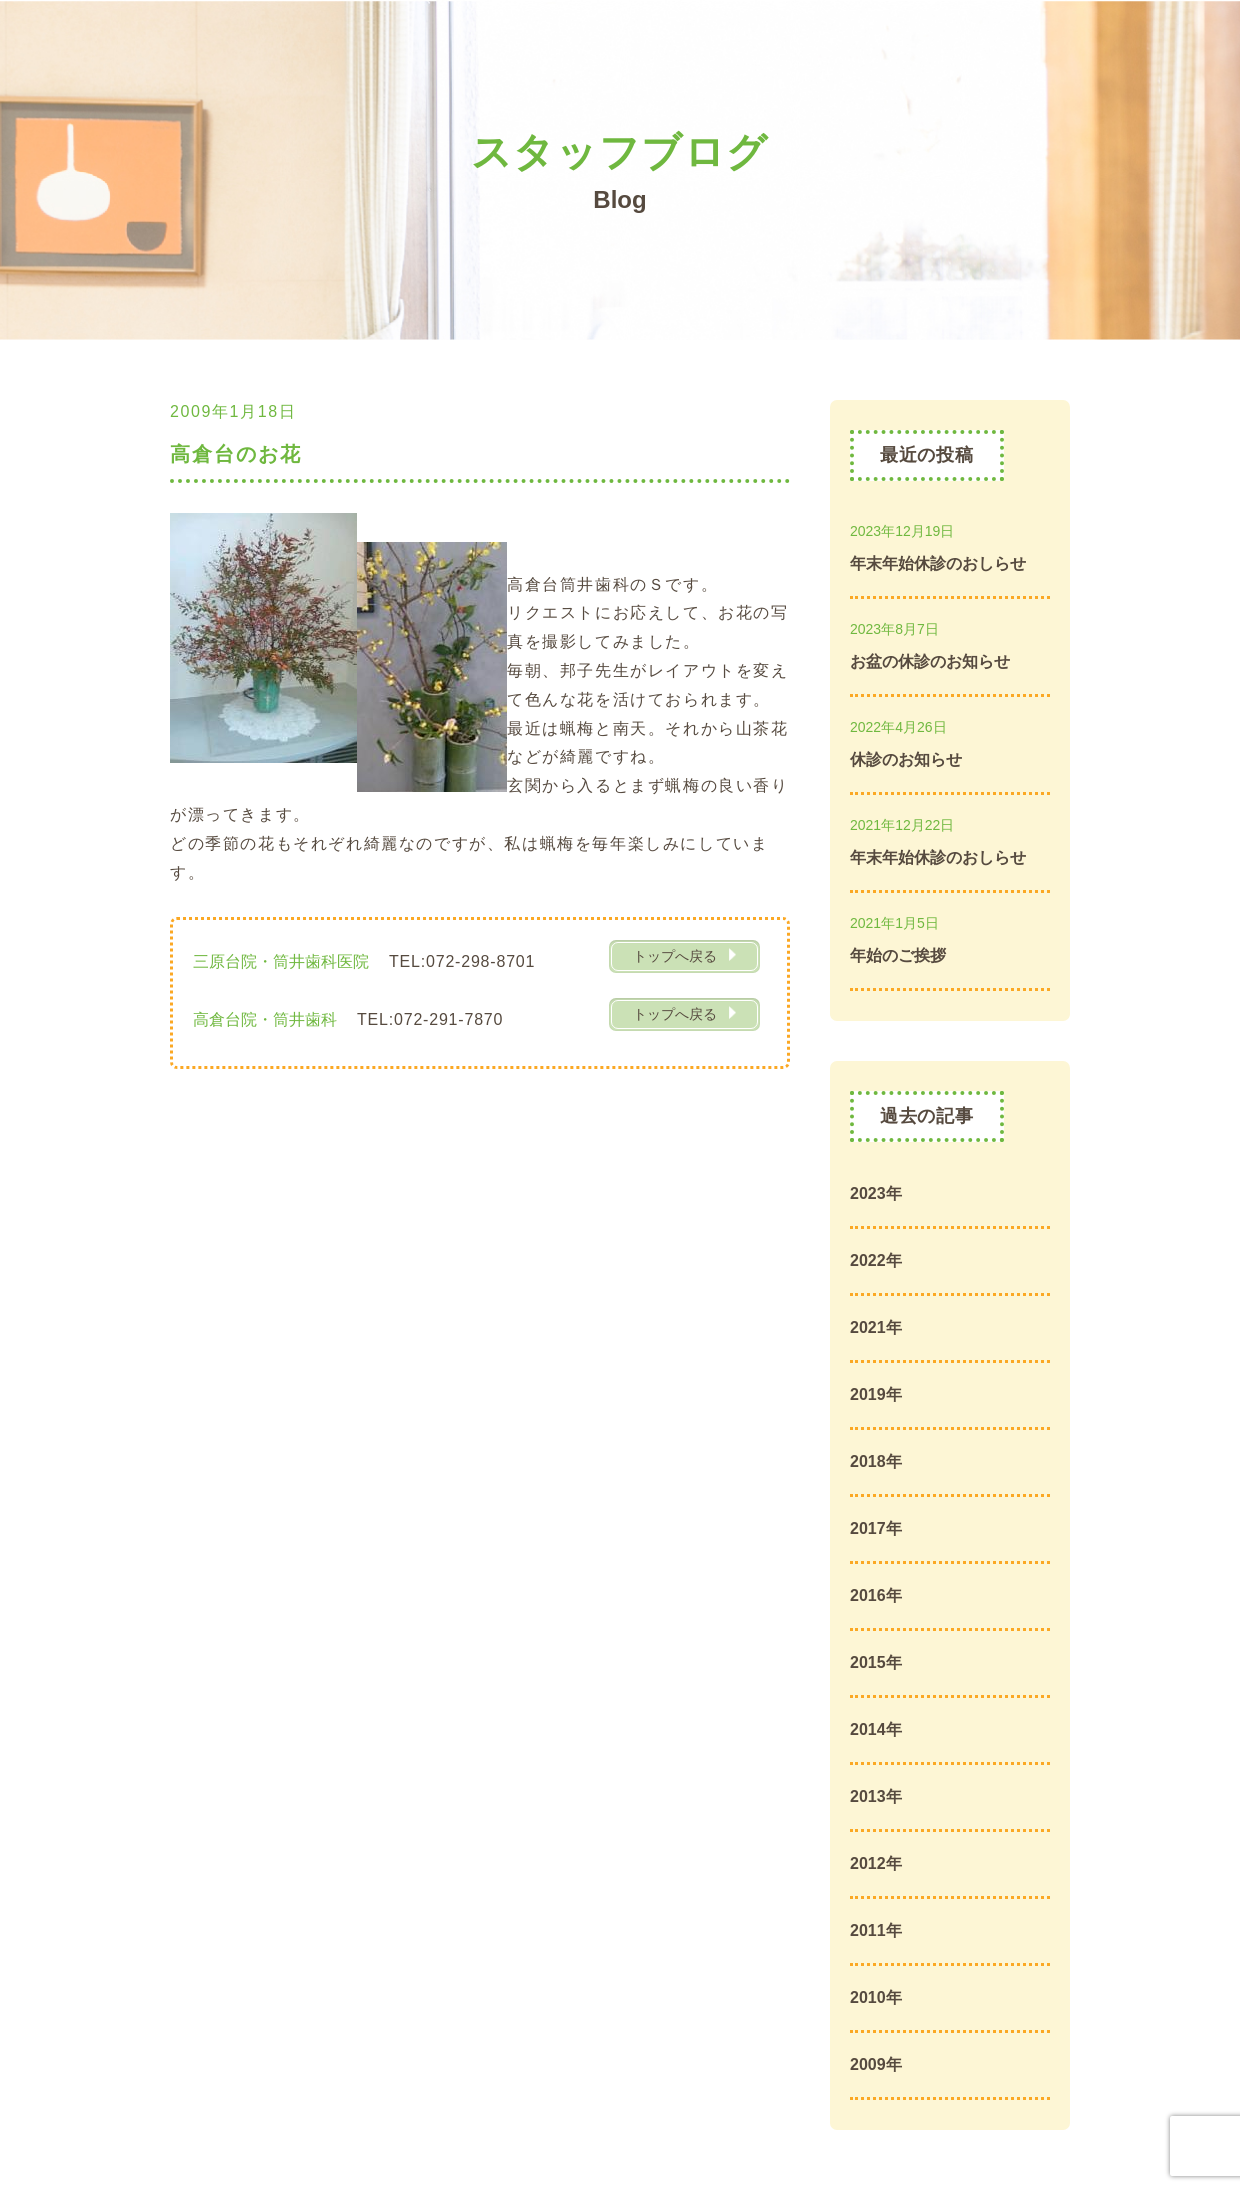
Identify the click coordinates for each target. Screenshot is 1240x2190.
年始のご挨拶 (898, 955)
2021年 (876, 1327)
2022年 (876, 1260)
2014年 (876, 1729)
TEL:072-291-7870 (430, 1019)
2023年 (876, 1193)
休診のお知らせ (906, 759)
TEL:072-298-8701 (462, 961)
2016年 (876, 1595)
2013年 (876, 1796)
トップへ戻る (675, 956)
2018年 (876, 1461)
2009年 (876, 2064)
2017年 (876, 1528)
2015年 (876, 1662)
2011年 (876, 1930)
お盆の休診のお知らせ (930, 661)
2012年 (876, 1863)
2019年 (876, 1394)
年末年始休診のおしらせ (938, 563)
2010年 (876, 1997)
